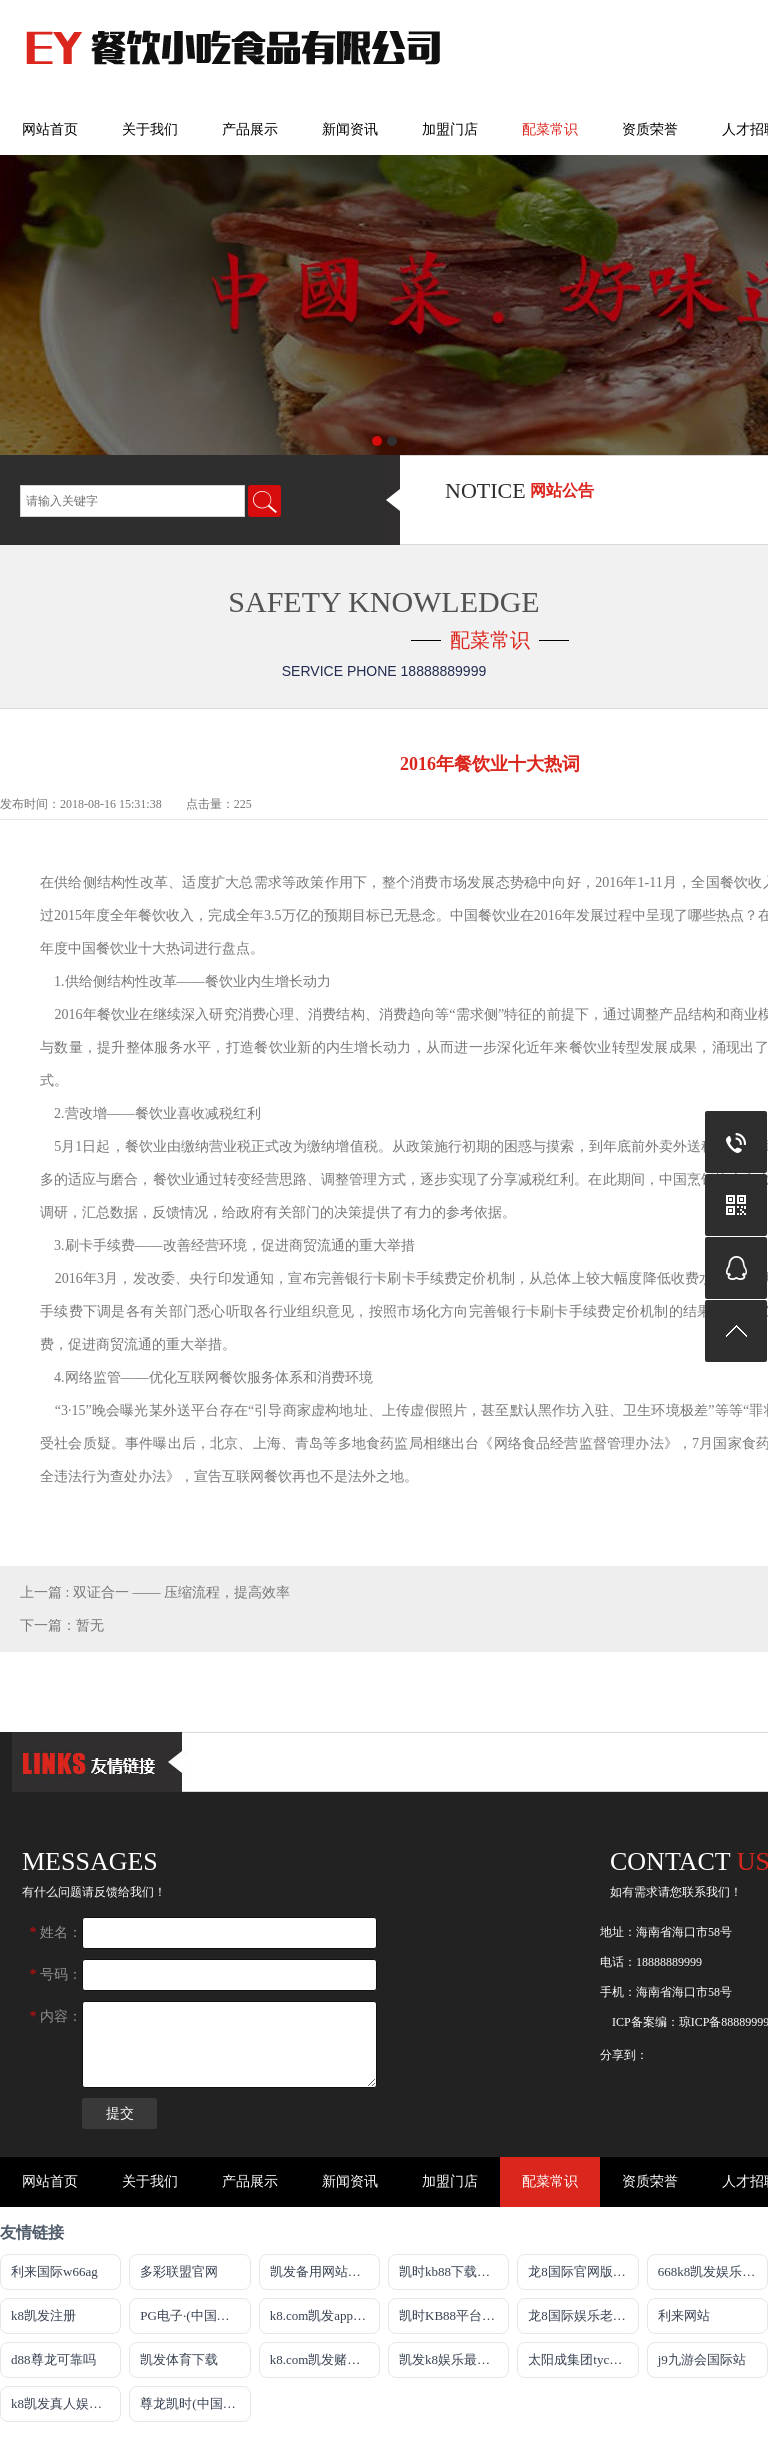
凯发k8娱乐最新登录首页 (454, 2359)
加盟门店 (450, 129)
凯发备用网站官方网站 (325, 2271)
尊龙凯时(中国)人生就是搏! (195, 2403)
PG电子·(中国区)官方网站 (195, 2315)
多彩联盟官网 (179, 2271)
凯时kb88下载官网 (451, 2271)
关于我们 (150, 129)
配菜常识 (550, 129)
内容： (56, 2016)
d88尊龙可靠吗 (53, 2359)
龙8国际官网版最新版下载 (583, 2271)
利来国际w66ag (54, 2271)
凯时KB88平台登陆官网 (454, 2315)
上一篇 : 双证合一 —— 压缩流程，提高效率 (155, 1592)
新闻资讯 (350, 129)
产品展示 (250, 129)
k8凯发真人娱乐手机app (66, 2403)
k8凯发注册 (43, 2315)
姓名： (56, 1932)
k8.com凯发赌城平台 (325, 2359)
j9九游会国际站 (702, 2359)
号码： (56, 1974)
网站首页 (50, 129)
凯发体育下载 (179, 2359)
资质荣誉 (650, 129)
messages (90, 1861)
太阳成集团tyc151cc (583, 2359)
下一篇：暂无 (62, 1625)
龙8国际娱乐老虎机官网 (583, 2315)
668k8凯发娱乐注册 (713, 2271)
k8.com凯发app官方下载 (325, 2315)
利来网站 (684, 2315)
